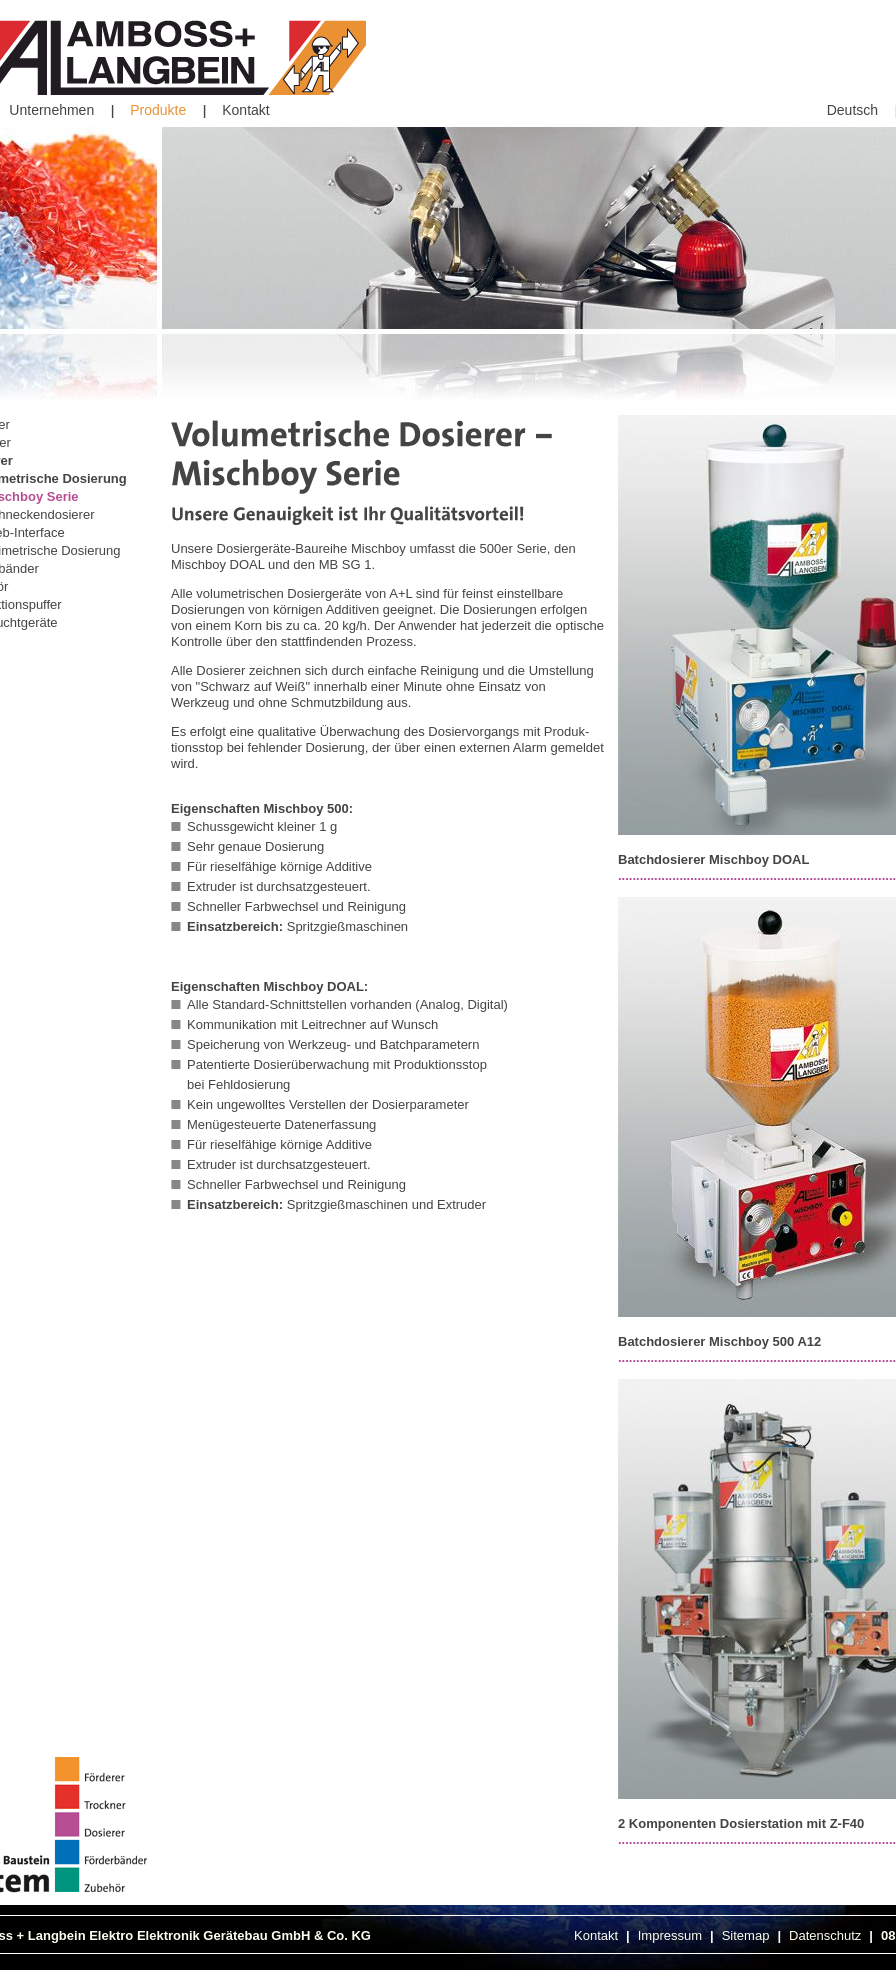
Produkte (158, 110)
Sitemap (746, 1935)
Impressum (670, 1935)
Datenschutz (825, 1935)
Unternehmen (51, 110)
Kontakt (245, 110)
